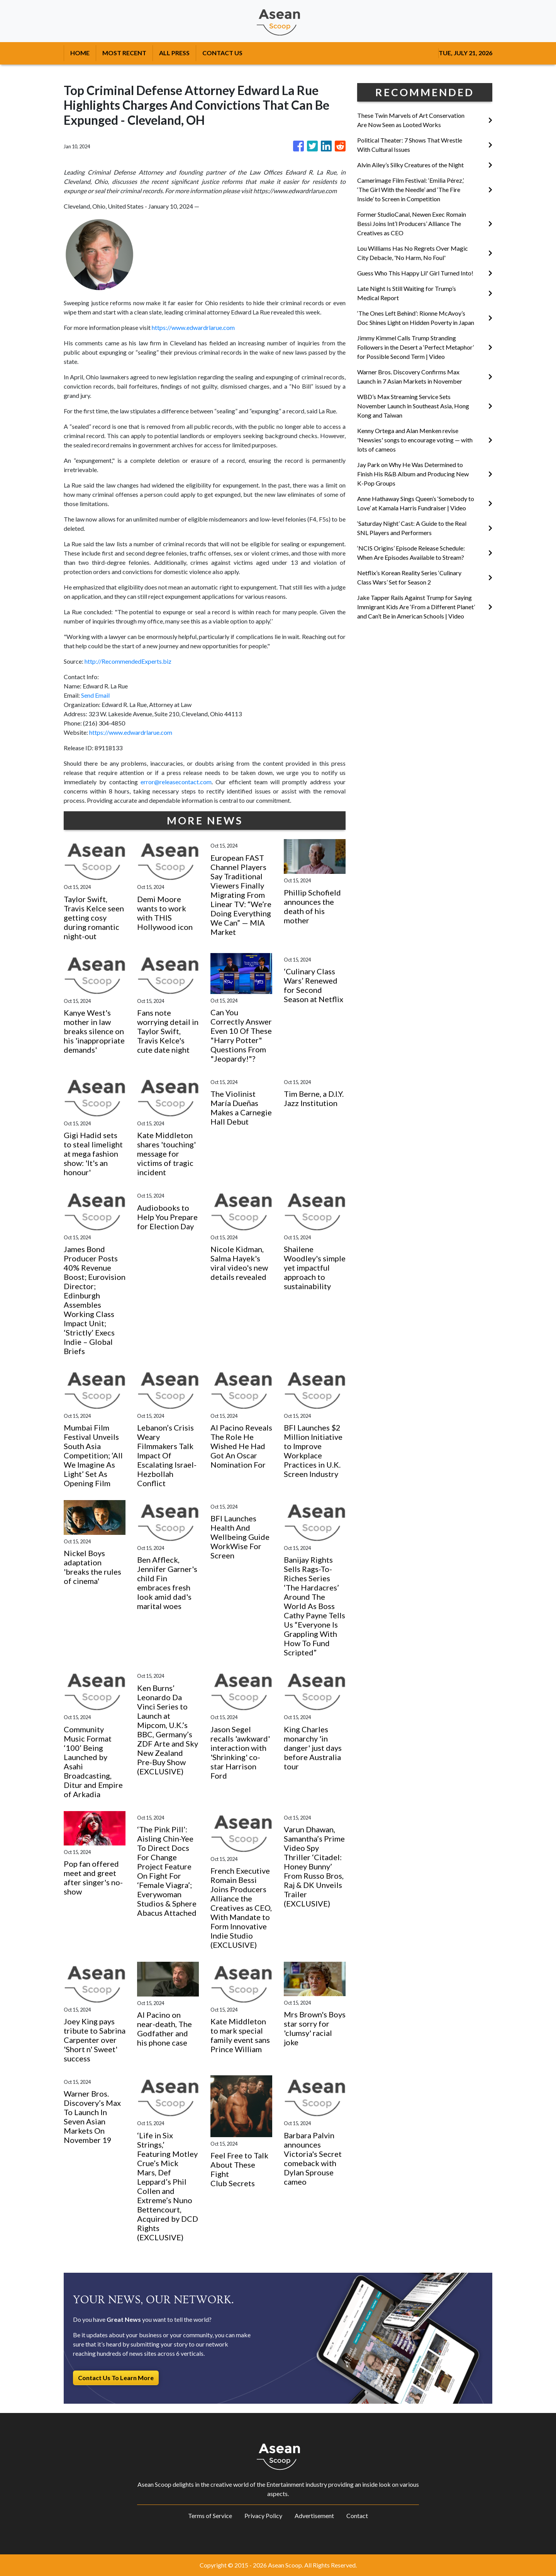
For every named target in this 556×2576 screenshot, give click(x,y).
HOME (80, 52)
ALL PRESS (174, 52)
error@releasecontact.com (176, 781)
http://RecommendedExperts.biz (128, 661)
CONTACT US (222, 52)
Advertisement (314, 2515)
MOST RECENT (124, 52)
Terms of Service (210, 2515)
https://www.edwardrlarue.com (193, 327)
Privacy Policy (263, 2515)
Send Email (95, 695)
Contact (357, 2515)
